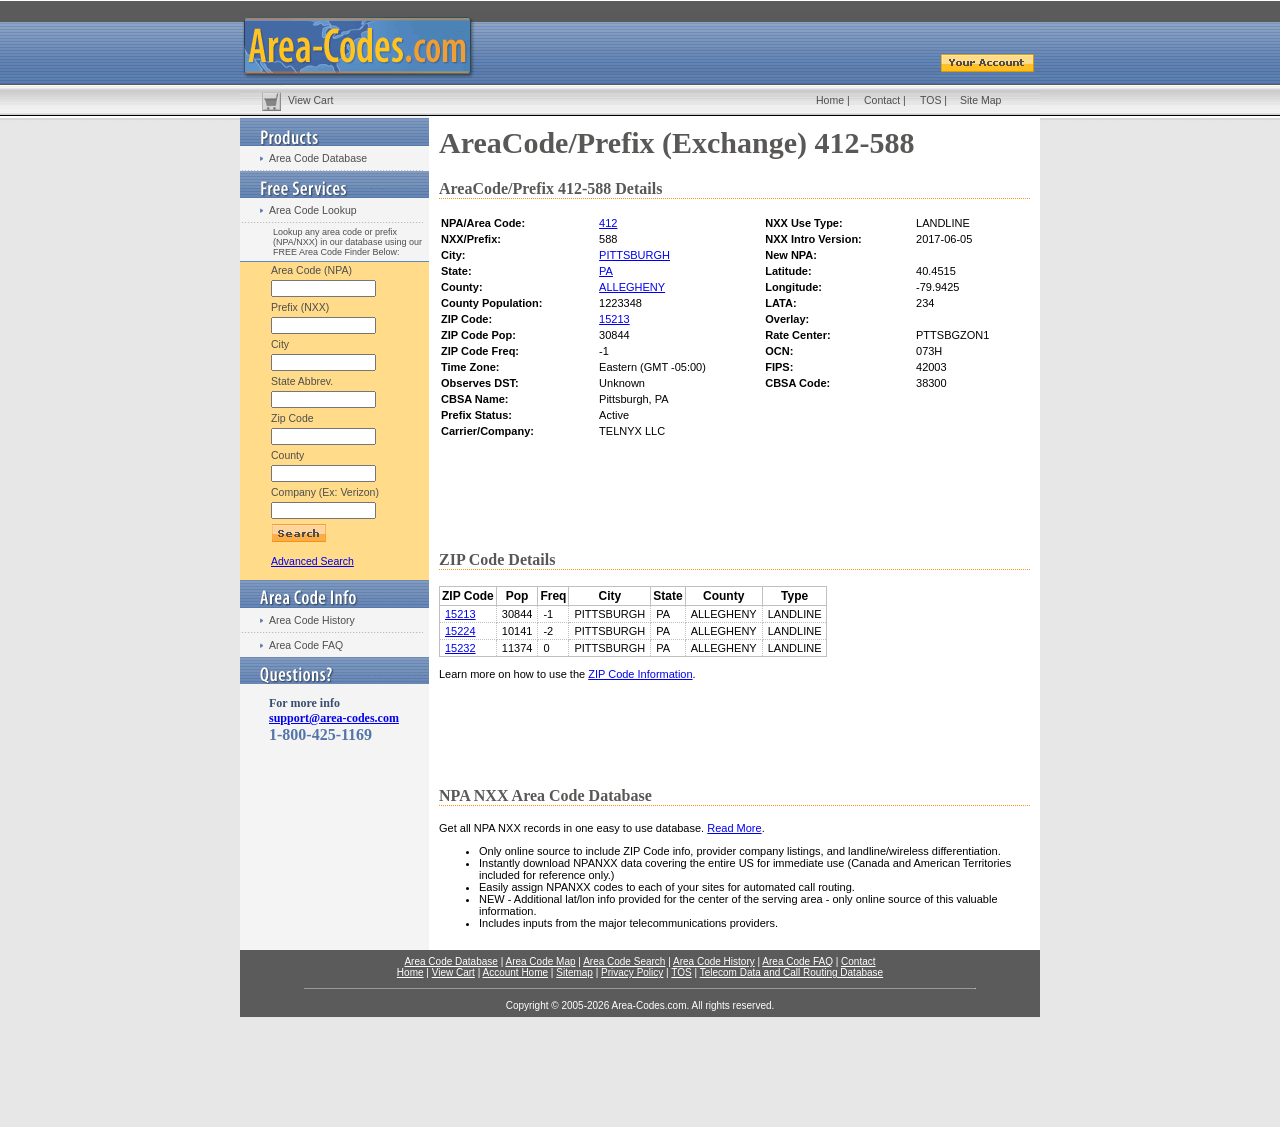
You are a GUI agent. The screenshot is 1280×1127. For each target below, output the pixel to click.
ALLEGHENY (632, 287)
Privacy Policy (632, 972)
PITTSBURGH (634, 255)
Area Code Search (624, 961)
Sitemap (574, 972)
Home (830, 100)
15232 (460, 648)
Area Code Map (540, 961)
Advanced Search (312, 561)
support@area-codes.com (334, 718)
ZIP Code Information (640, 674)
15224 (460, 631)
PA (606, 271)
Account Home (515, 972)
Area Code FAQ (306, 645)
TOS (930, 100)
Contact (882, 100)
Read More (734, 828)
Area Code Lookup (313, 210)
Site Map (980, 100)
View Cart (310, 100)
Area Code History (312, 620)
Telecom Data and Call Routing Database (791, 972)
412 (608, 223)
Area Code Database (318, 158)
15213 (614, 319)
